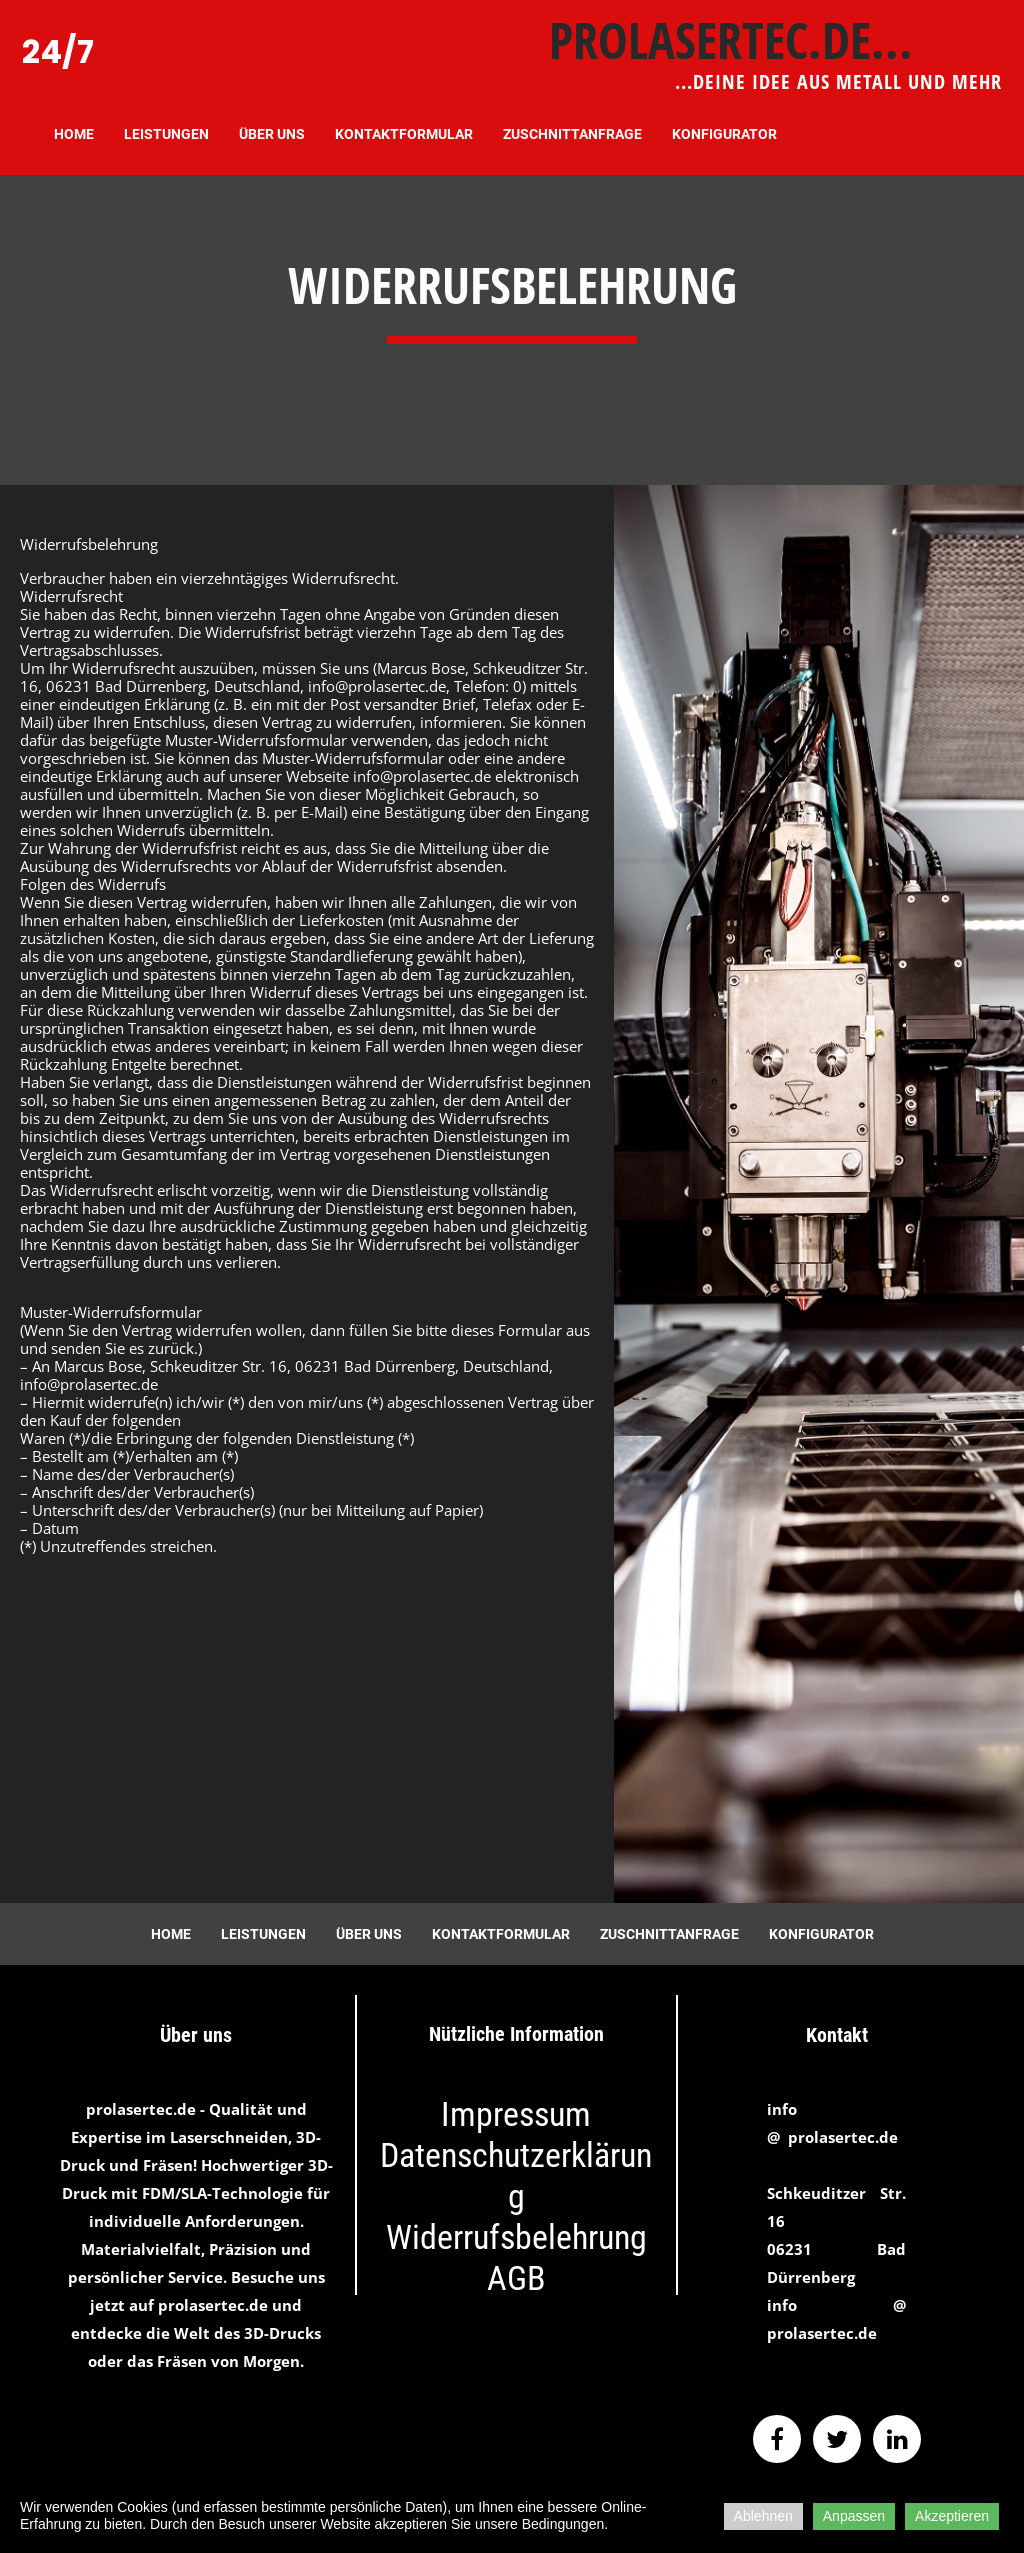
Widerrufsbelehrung (516, 2237)
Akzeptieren (952, 2516)
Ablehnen (763, 2516)
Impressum (516, 2114)
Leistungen (166, 134)
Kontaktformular (404, 134)
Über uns (272, 134)
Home (74, 134)
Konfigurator (724, 134)
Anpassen (854, 2516)
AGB (516, 2278)
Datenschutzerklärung (516, 2175)
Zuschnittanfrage (572, 134)
